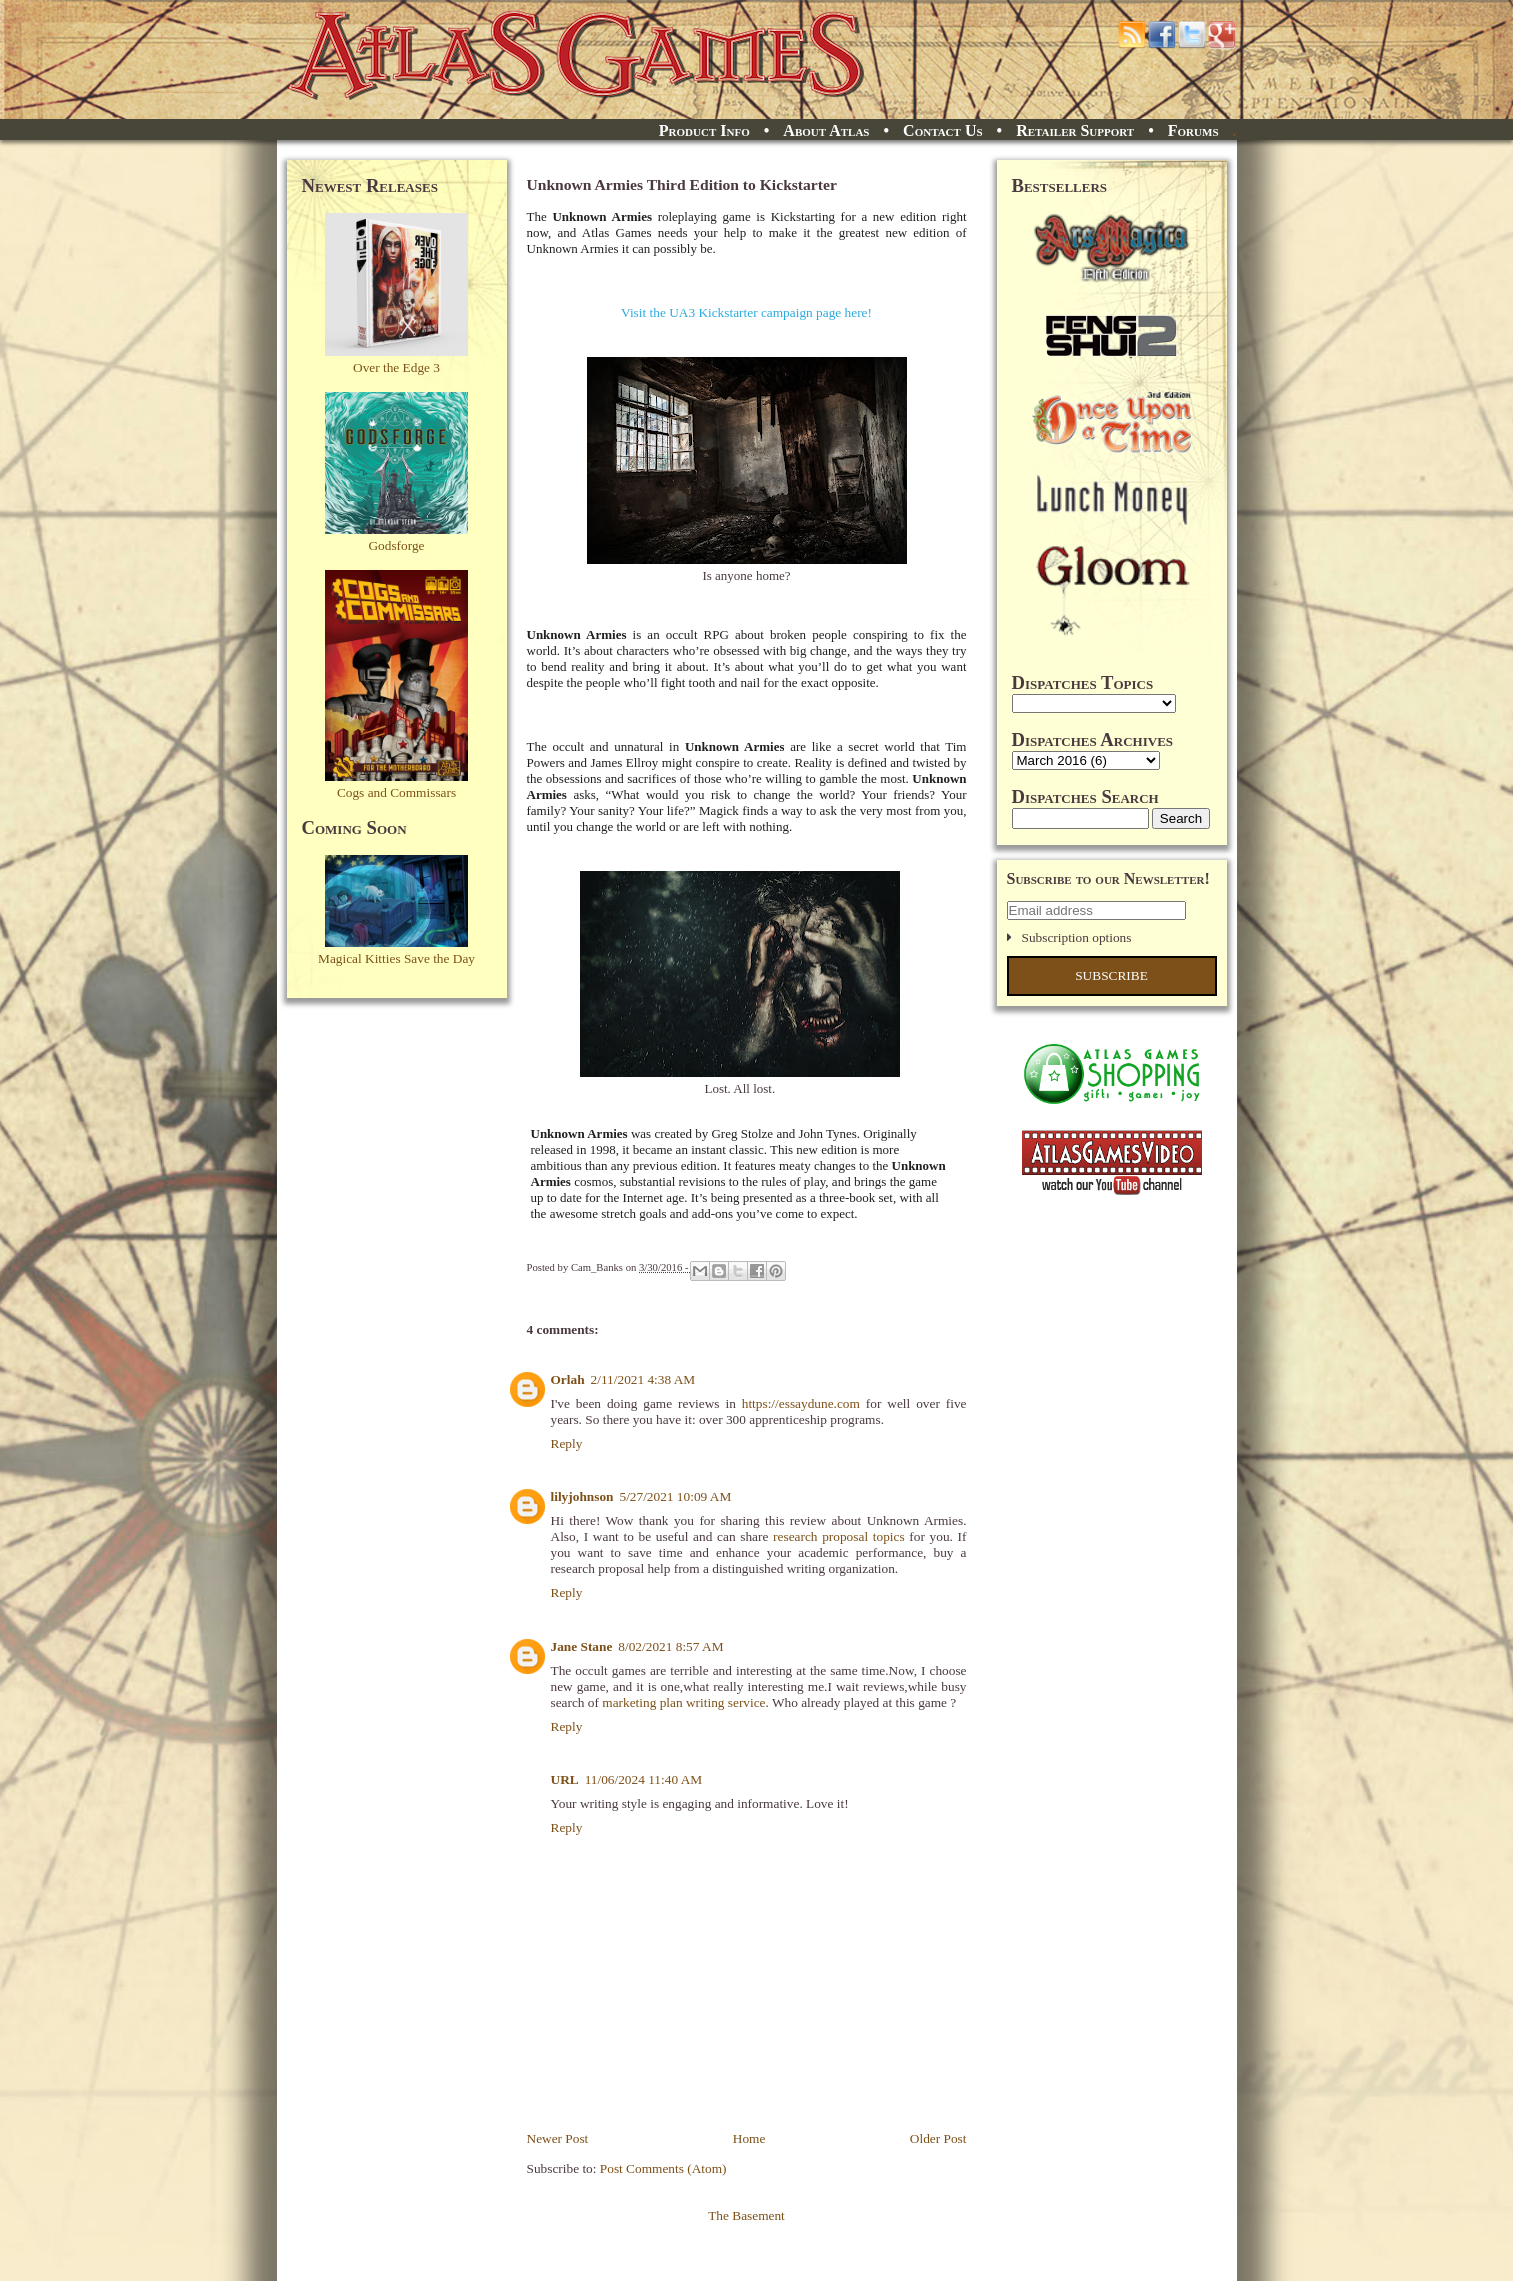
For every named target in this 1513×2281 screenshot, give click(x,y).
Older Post (938, 2138)
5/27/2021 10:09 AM (675, 1496)
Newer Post (558, 2138)
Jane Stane (582, 1646)
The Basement (746, 2215)
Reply (567, 1443)
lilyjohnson (582, 1496)
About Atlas (826, 130)
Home (749, 2138)
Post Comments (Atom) (663, 2168)
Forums (1193, 130)
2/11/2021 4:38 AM (643, 1379)
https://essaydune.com (801, 1403)
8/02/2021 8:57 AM (670, 1646)
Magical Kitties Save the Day (396, 958)
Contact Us (942, 130)
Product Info (704, 130)
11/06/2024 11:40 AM (644, 1779)
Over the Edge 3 (396, 367)
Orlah (568, 1379)
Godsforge (396, 545)
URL (565, 1779)
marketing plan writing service (683, 1702)
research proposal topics (839, 1536)
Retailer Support (1075, 130)
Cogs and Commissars (396, 792)
